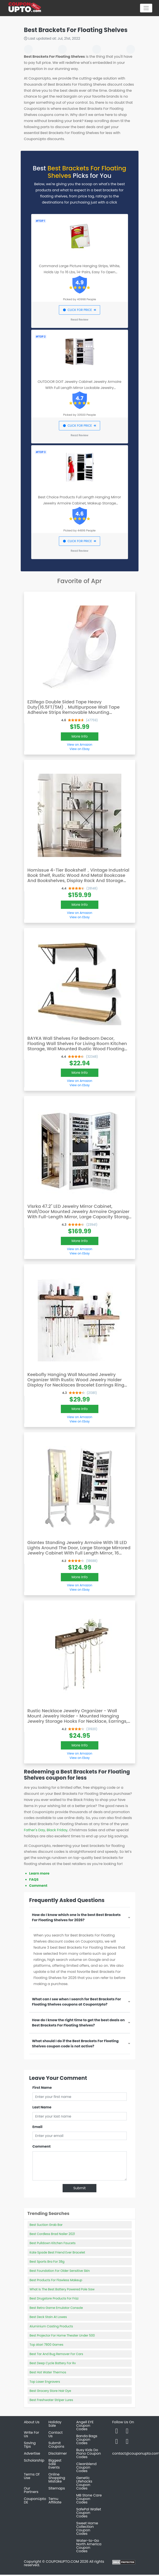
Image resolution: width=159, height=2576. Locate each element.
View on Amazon (79, 744)
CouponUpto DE (35, 2500)
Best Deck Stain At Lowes (48, 2317)
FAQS (34, 1879)
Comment (38, 1885)
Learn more (39, 1873)
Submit (79, 2188)
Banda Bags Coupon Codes (86, 2439)
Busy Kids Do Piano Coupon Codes (88, 2453)
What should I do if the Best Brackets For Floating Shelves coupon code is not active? (75, 2043)
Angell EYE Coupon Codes (85, 2426)
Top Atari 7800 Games (46, 2344)
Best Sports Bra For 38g (47, 2261)
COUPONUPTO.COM (62, 2561)
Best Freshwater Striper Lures (51, 2400)
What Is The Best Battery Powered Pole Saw (62, 2289)
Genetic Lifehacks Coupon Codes (84, 2483)
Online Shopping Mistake (56, 2478)
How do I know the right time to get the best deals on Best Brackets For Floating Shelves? (78, 2023)
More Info (80, 736)
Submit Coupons (56, 2444)
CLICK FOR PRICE (79, 310)
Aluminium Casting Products (51, 2326)
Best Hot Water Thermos (48, 2372)
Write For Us (31, 2434)
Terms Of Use (32, 2476)
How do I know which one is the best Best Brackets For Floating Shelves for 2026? (76, 1917)
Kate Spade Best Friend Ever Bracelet (57, 2252)
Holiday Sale (55, 2424)
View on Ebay (80, 749)
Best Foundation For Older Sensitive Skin (60, 2271)
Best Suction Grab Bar (46, 2225)
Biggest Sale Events (54, 2464)
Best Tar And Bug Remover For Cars (56, 2354)
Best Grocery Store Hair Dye (50, 2391)
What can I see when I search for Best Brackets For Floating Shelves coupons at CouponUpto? (76, 2002)
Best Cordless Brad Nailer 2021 (52, 2234)
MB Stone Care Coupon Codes (89, 2499)
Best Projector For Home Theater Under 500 (62, 2335)
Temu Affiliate (55, 2500)
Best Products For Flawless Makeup (56, 2280)
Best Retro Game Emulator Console (56, 2308)
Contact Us (55, 2434)
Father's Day (34, 1830)
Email (37, 2126)
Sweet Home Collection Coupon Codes (87, 2528)
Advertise (32, 2453)
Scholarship (34, 2460)
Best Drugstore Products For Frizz (54, 2298)
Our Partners (31, 2490)
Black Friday (57, 1830)
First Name (42, 2087)
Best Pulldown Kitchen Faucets (53, 2243)
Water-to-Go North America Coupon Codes (88, 2546)
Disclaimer (57, 2453)
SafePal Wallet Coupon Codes (88, 2513)
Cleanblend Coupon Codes (86, 2467)
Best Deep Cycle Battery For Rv (53, 2363)
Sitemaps (56, 2488)
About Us (31, 2422)
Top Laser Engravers (45, 2381)
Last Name (41, 2107)
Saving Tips (30, 2444)
